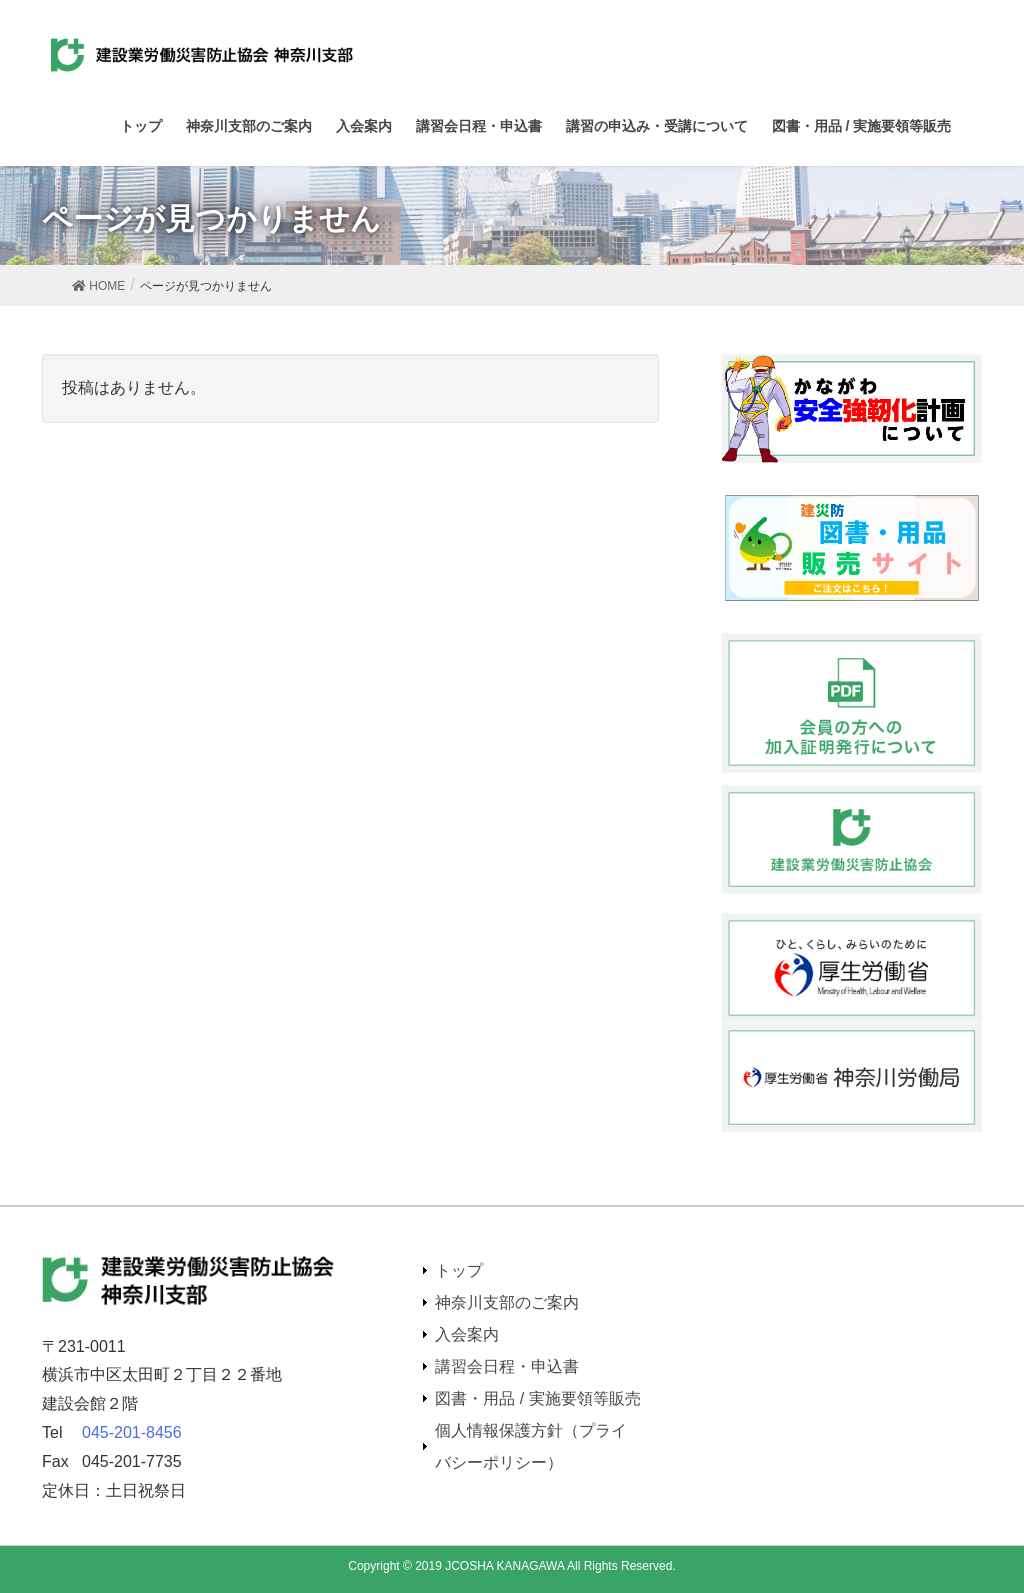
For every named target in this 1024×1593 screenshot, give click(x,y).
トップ (459, 1270)
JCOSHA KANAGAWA (504, 1566)
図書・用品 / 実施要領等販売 (537, 1398)
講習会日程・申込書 (507, 1366)
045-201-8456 (132, 1432)
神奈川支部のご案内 (507, 1302)
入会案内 (467, 1334)
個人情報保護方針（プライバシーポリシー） (531, 1446)
